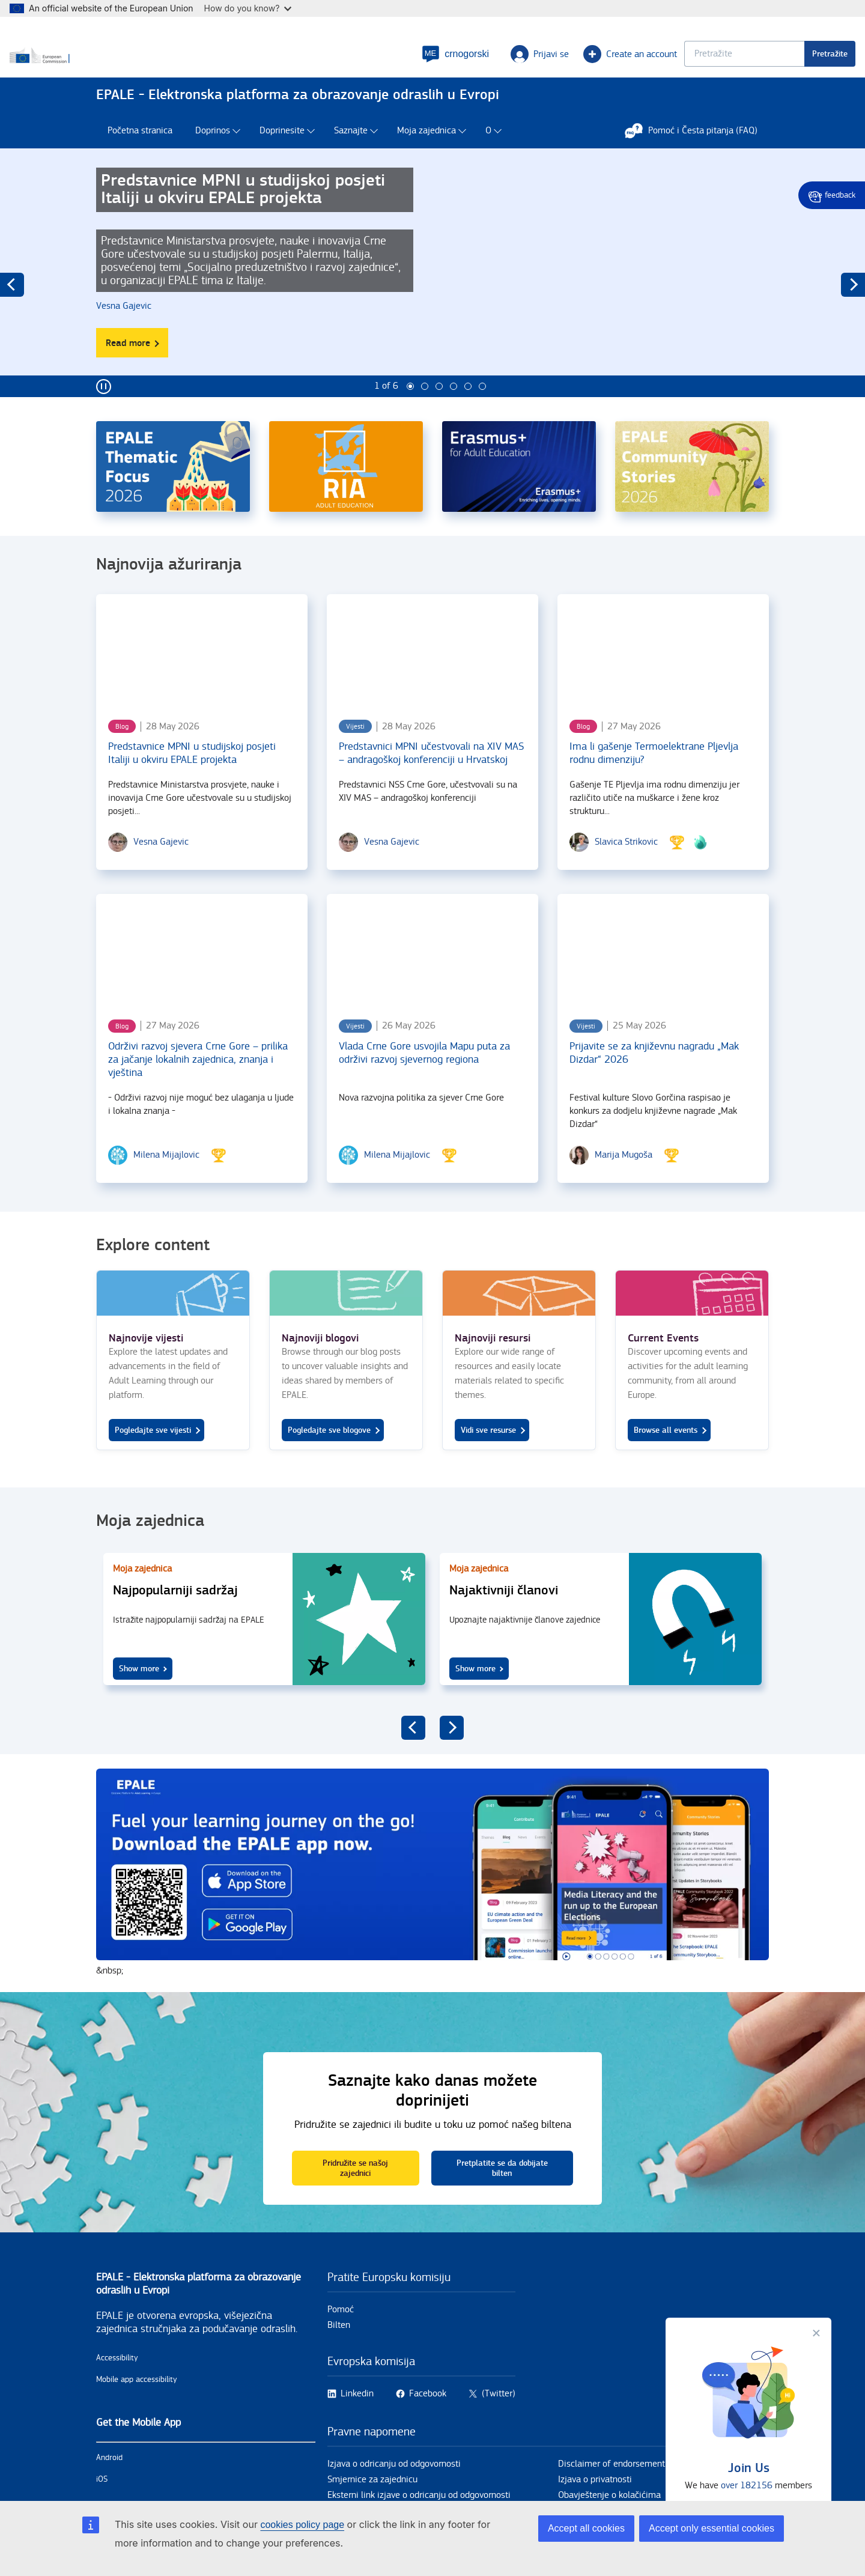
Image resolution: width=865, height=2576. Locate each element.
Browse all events (665, 1454)
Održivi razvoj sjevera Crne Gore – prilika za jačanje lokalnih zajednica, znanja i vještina (198, 1083)
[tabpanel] (432, 295)
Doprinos (212, 154)
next (853, 309)
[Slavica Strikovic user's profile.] (626, 866)
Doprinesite (282, 154)
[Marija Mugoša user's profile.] (623, 1179)
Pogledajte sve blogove (329, 1454)
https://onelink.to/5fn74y (432, 1897)
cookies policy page (302, 2525)
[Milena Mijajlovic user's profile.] (166, 1179)
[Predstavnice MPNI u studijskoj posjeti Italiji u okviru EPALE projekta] (202, 673)
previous (12, 309)
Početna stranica (140, 154)
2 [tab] (424, 410)
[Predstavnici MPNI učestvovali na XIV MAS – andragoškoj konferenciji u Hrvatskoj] (432, 673)
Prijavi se (453, 64)
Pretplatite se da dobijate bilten (502, 2192)
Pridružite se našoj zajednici (355, 2192)
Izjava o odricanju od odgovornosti (394, 2488)
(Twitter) (498, 2417)
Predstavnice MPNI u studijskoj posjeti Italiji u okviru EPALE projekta (192, 777)
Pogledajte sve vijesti (153, 1454)
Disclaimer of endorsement (611, 2488)
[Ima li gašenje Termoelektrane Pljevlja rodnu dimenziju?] (663, 673)
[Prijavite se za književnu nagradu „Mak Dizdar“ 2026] (663, 973)
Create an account (543, 64)
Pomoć (340, 2333)
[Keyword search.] (658, 63)
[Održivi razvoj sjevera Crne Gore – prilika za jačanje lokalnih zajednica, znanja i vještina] (202, 973)
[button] (369, 63)
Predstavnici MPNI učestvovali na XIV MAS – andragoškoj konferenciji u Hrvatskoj (431, 777)
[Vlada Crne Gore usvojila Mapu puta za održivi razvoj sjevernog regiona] (432, 973)
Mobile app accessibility (136, 2403)
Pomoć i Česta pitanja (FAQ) (697, 154)
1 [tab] (410, 410)
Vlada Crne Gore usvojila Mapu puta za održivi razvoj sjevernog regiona (424, 1077)
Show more (139, 1692)
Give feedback (831, 195)
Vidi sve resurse (488, 1454)
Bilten (338, 2349)
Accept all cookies (586, 2528)
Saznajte (351, 154)
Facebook (427, 2417)
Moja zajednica (426, 154)
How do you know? (248, 8)
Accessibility (117, 2382)
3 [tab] (439, 410)
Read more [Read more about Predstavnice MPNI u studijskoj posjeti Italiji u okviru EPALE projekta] (137, 370)
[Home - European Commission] (183, 65)
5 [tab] (468, 410)
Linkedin (357, 2417)
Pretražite (743, 63)
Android (109, 2481)
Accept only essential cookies (711, 2528)
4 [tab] (453, 410)
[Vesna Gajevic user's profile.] (126, 330)
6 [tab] (482, 410)
